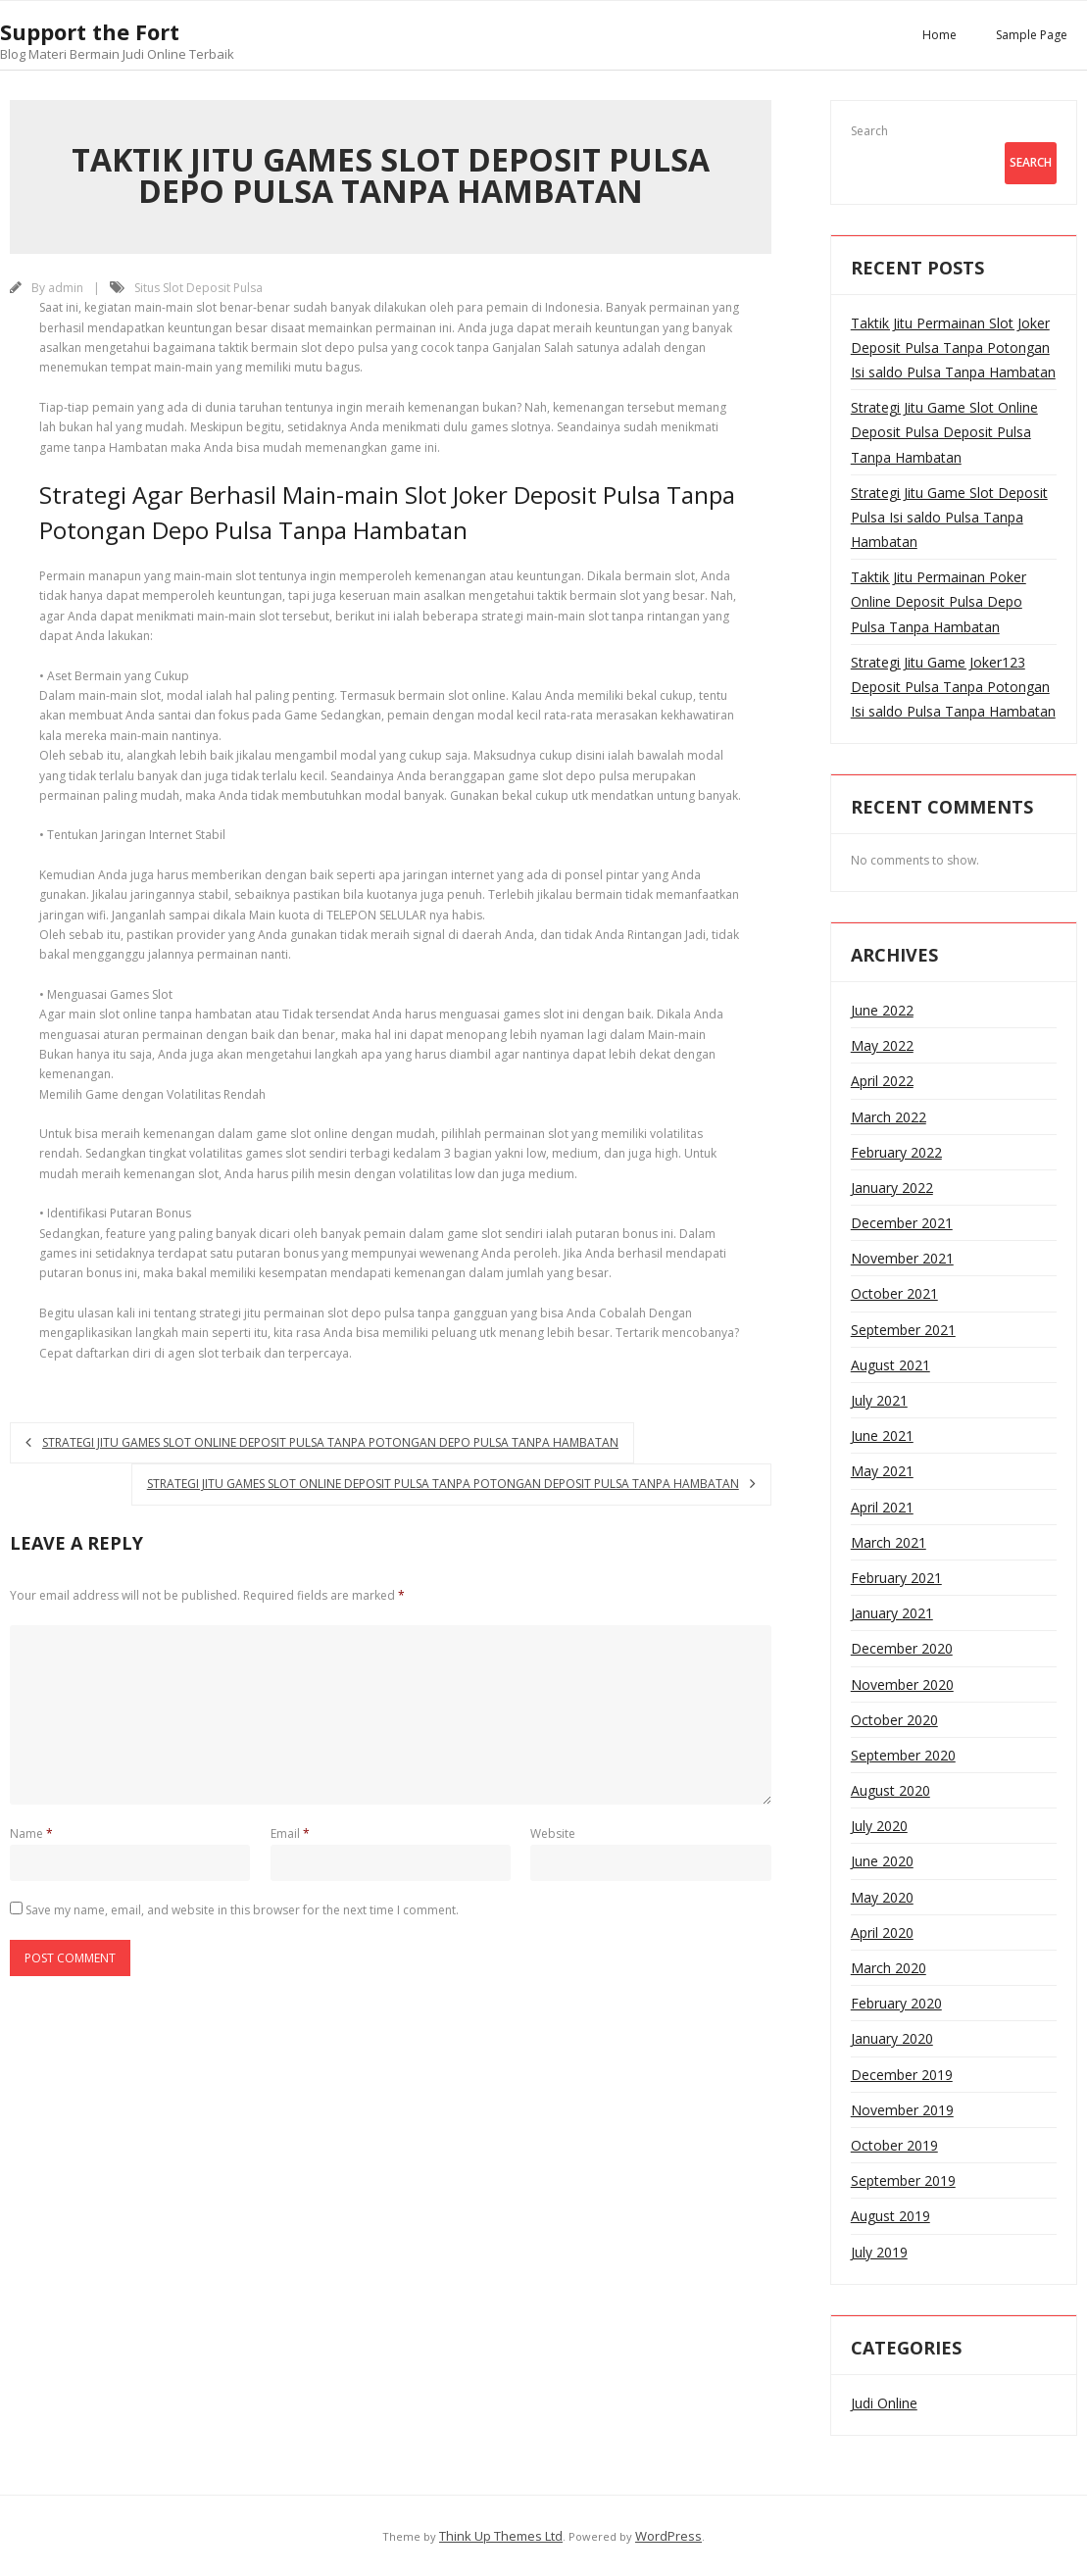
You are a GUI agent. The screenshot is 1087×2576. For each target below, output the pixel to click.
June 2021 (882, 1435)
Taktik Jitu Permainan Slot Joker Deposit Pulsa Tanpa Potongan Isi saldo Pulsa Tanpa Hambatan (953, 347)
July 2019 (879, 2252)
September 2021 (903, 1329)
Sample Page (1031, 34)
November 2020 (902, 1684)
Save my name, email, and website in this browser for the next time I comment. (242, 1910)
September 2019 (903, 2180)
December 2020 (902, 1648)
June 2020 (882, 1861)
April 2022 (882, 1080)
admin (65, 287)
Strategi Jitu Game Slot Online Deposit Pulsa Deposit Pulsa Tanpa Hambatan (944, 432)
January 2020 (892, 2038)
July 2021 (879, 1400)
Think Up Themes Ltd (501, 2536)
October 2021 (894, 1293)
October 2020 (894, 1719)
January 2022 (892, 1187)
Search (869, 131)
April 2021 (882, 1507)
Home (939, 34)
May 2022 (882, 1045)
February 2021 (896, 1577)
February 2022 (896, 1152)
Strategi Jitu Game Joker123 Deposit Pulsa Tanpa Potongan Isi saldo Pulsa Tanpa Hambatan (953, 686)
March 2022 (888, 1117)
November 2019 (902, 2110)
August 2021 (890, 1365)
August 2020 (890, 1790)
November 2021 (902, 1258)
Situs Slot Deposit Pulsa (198, 287)
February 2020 (896, 2003)
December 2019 (902, 2074)
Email (290, 1833)
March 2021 (888, 1542)
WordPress (668, 2536)
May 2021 (882, 1470)
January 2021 (892, 1613)
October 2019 (894, 2145)
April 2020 (882, 1932)
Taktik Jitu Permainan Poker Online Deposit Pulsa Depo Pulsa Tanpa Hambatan (938, 601)
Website (552, 1833)
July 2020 (879, 1825)
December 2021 (902, 1223)
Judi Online (884, 2403)
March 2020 (888, 1967)
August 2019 (890, 2215)
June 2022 (882, 1010)
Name (31, 1833)
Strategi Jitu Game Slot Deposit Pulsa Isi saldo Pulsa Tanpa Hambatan (949, 517)
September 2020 (903, 1755)
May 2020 (882, 1897)
